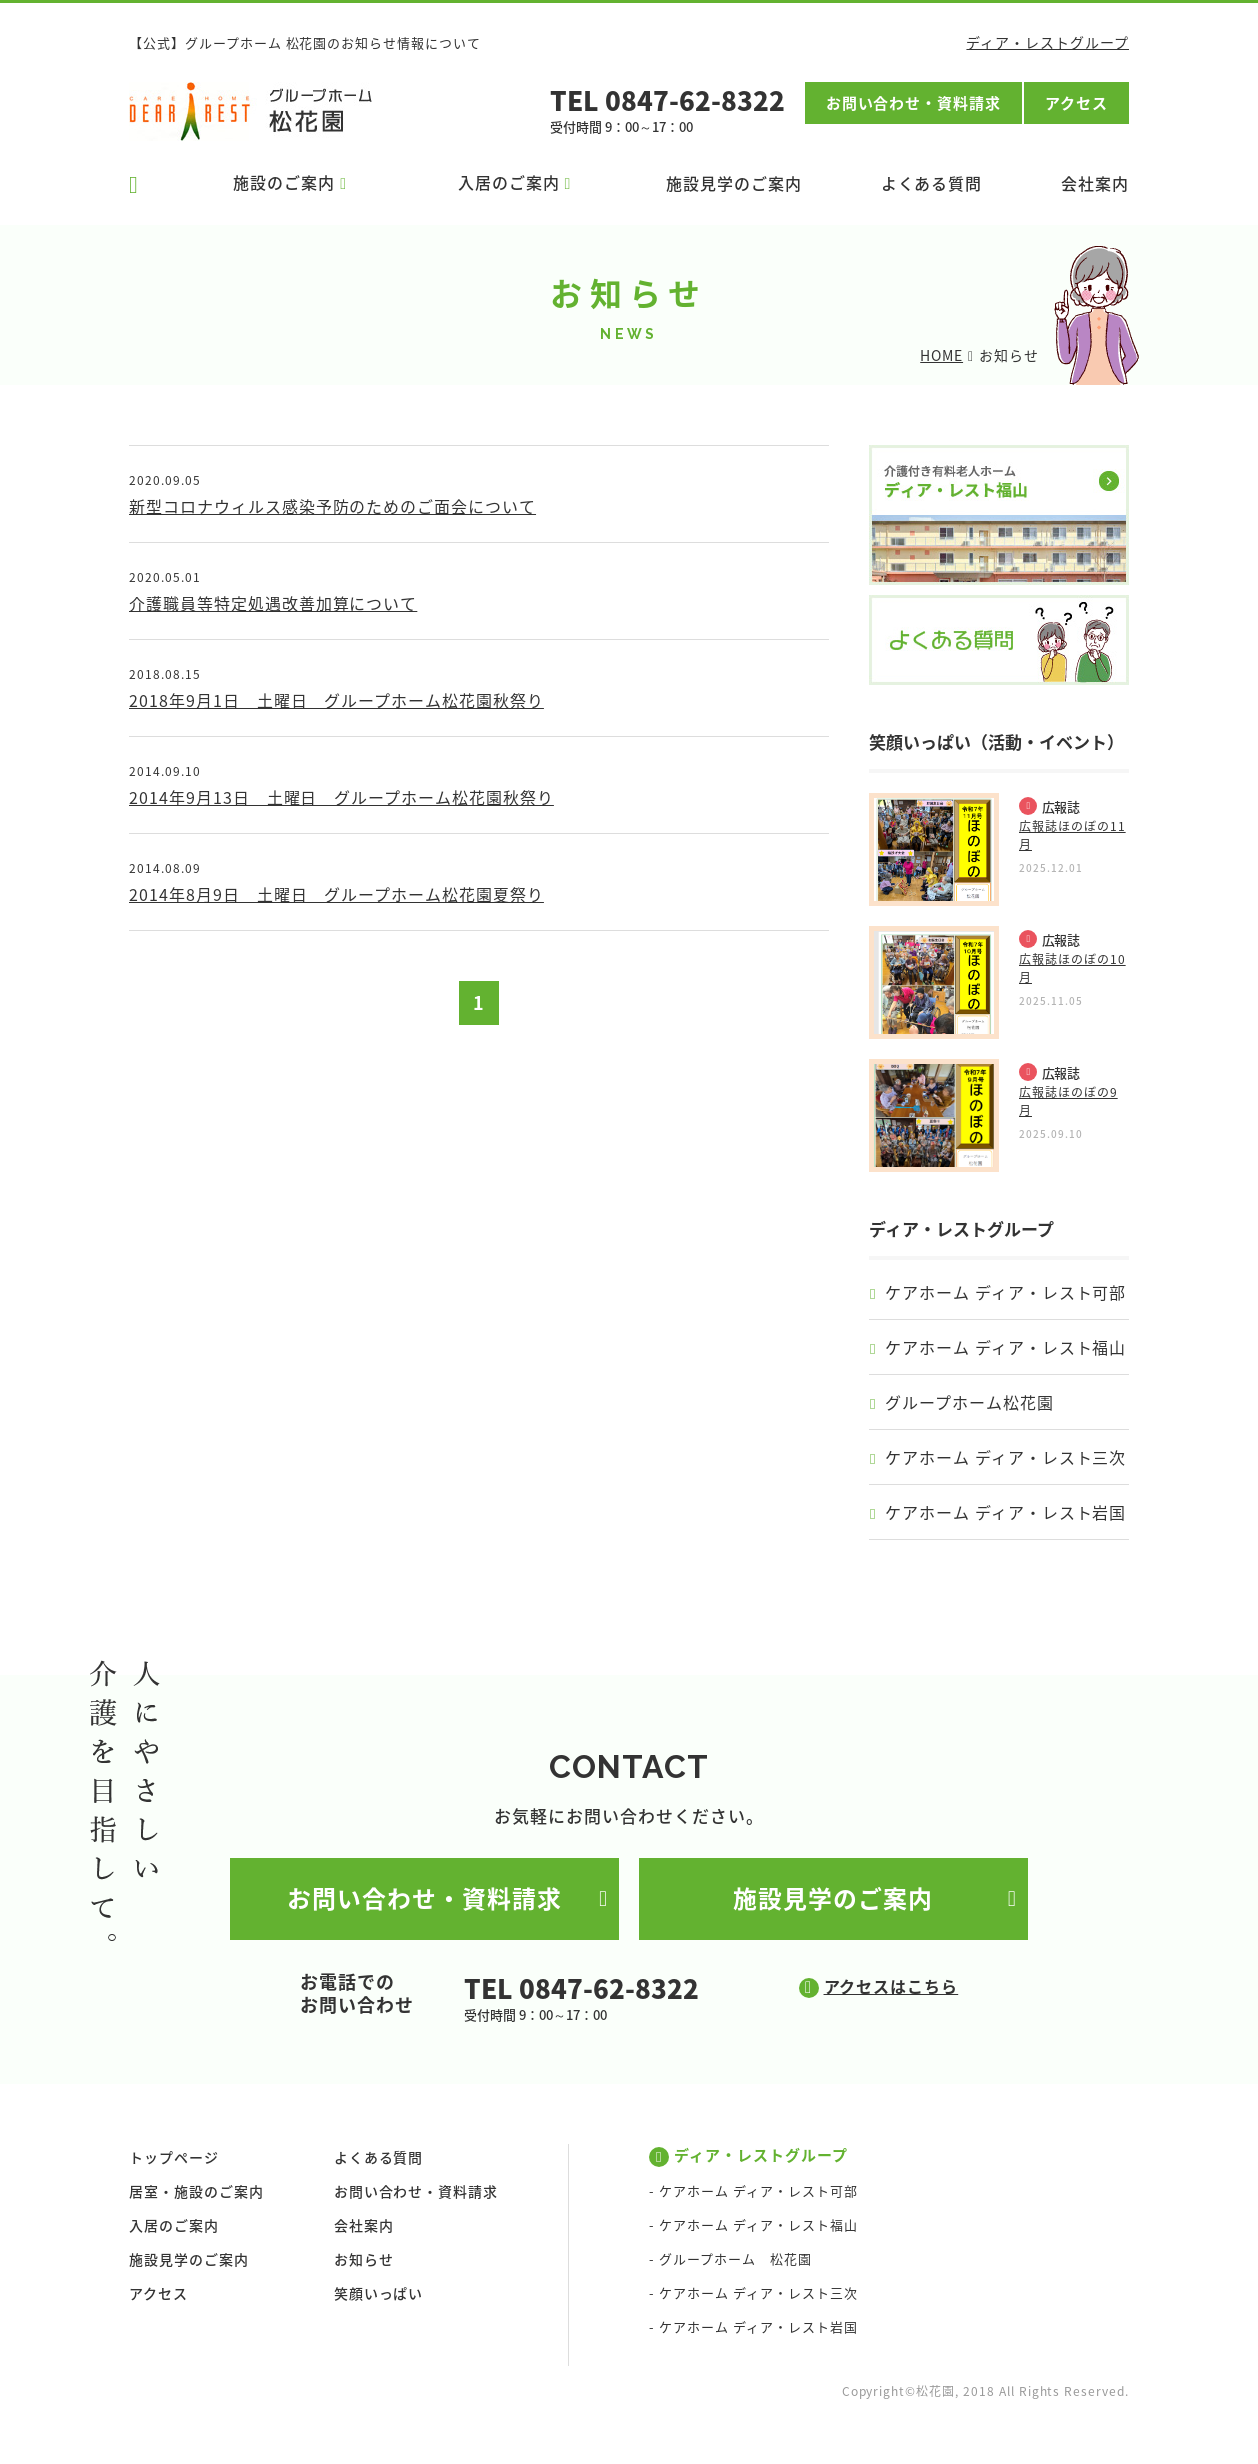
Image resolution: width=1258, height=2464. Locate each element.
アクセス (1076, 103)
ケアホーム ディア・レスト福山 (1005, 1347)
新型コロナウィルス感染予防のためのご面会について (332, 506)
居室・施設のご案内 (196, 2192)
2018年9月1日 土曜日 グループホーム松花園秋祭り (336, 700)
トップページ (174, 2158)
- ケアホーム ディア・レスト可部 (753, 2191)
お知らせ (364, 2260)
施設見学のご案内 (734, 183)
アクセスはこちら (891, 1986)
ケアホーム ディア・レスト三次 (1005, 1457)
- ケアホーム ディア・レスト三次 (753, 2293)
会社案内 (1095, 183)
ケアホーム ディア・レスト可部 (1005, 1292)
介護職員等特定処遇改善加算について (273, 603)
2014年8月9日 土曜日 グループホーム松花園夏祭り (336, 894)
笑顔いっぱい (379, 2294)
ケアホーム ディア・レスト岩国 (1005, 1512)
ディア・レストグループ (1047, 42)
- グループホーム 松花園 (730, 2259)
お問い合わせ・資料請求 (914, 103)
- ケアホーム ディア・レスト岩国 (753, 2327)
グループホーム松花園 (969, 1402)
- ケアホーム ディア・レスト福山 (753, 2225)
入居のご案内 (174, 2226)
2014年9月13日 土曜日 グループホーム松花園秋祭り (341, 797)
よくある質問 (932, 183)
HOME (941, 355)
